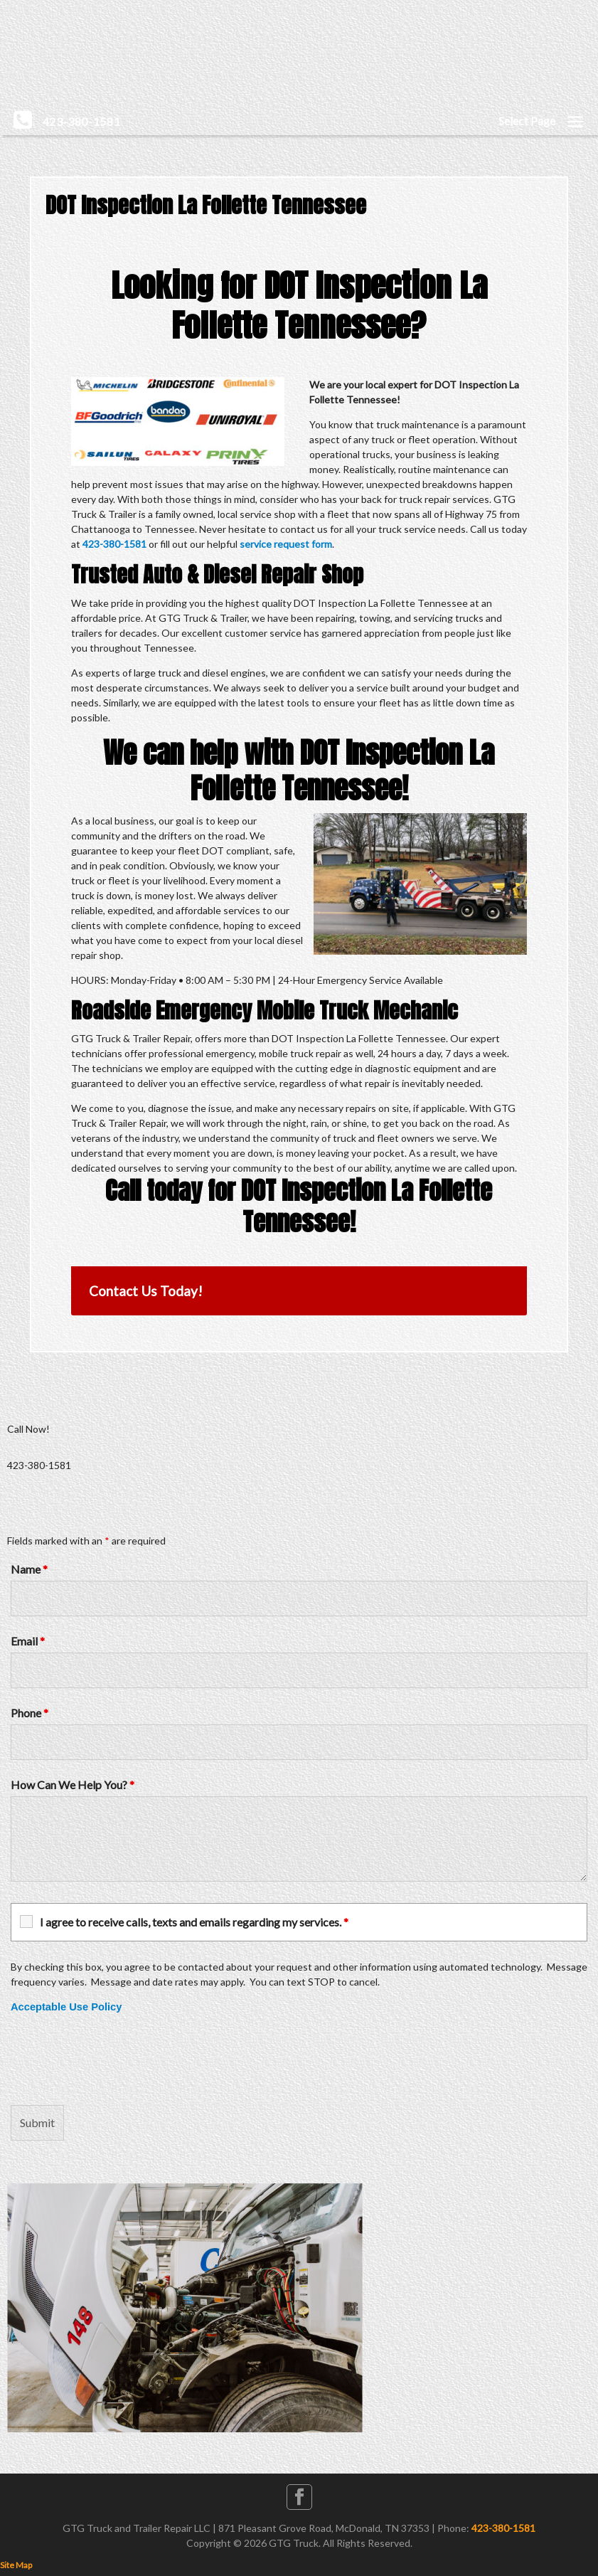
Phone (29, 1712)
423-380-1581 (114, 544)
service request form (286, 544)
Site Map (16, 2565)
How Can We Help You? (72, 1784)
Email (28, 1641)
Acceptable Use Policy (66, 2007)
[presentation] (119, 2059)
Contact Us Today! (146, 1291)
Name (29, 1569)
